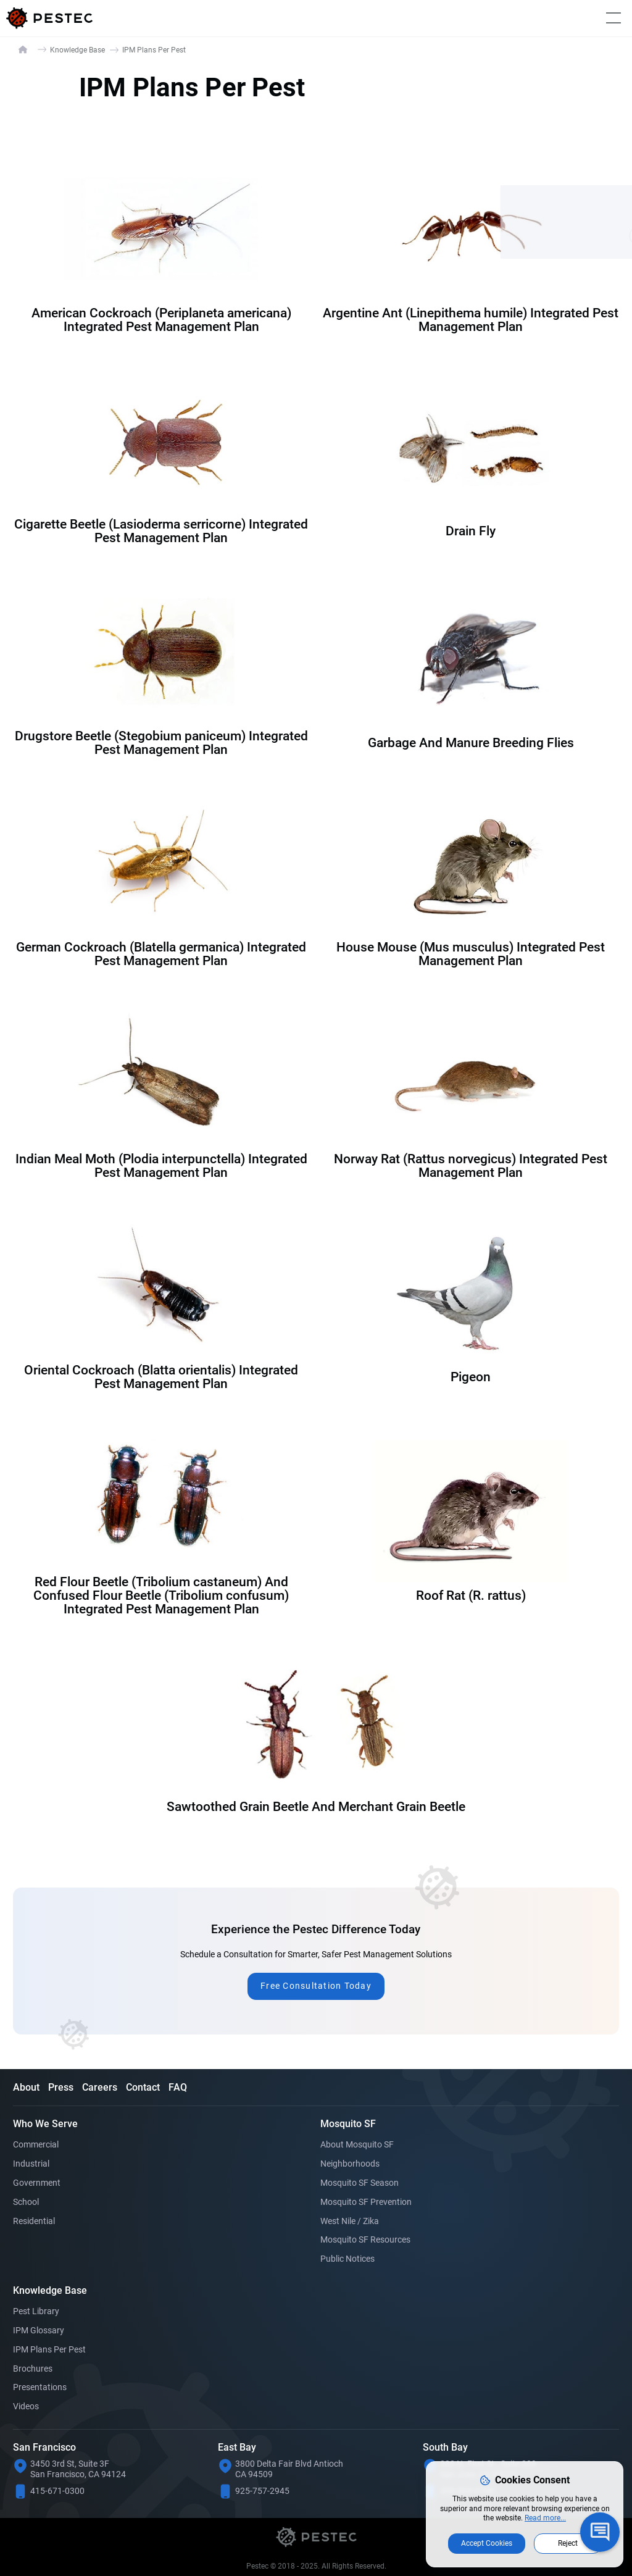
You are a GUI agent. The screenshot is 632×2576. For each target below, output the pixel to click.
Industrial (31, 2163)
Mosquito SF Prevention (366, 2202)
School (26, 2202)
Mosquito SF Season (359, 2183)
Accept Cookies (486, 2543)
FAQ (177, 2087)
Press (60, 2087)
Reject (568, 2543)
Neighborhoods (350, 2163)
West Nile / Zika (349, 2221)
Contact (143, 2087)
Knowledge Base (77, 50)
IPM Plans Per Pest (49, 2349)
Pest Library (36, 2311)
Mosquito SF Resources (365, 2239)
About (26, 2087)
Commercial (36, 2144)
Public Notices (347, 2259)
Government (36, 2183)
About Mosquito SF (357, 2144)
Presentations (40, 2387)
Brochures (32, 2368)
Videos (26, 2406)
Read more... (545, 2518)
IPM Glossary (38, 2330)
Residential (34, 2221)
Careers (99, 2087)
